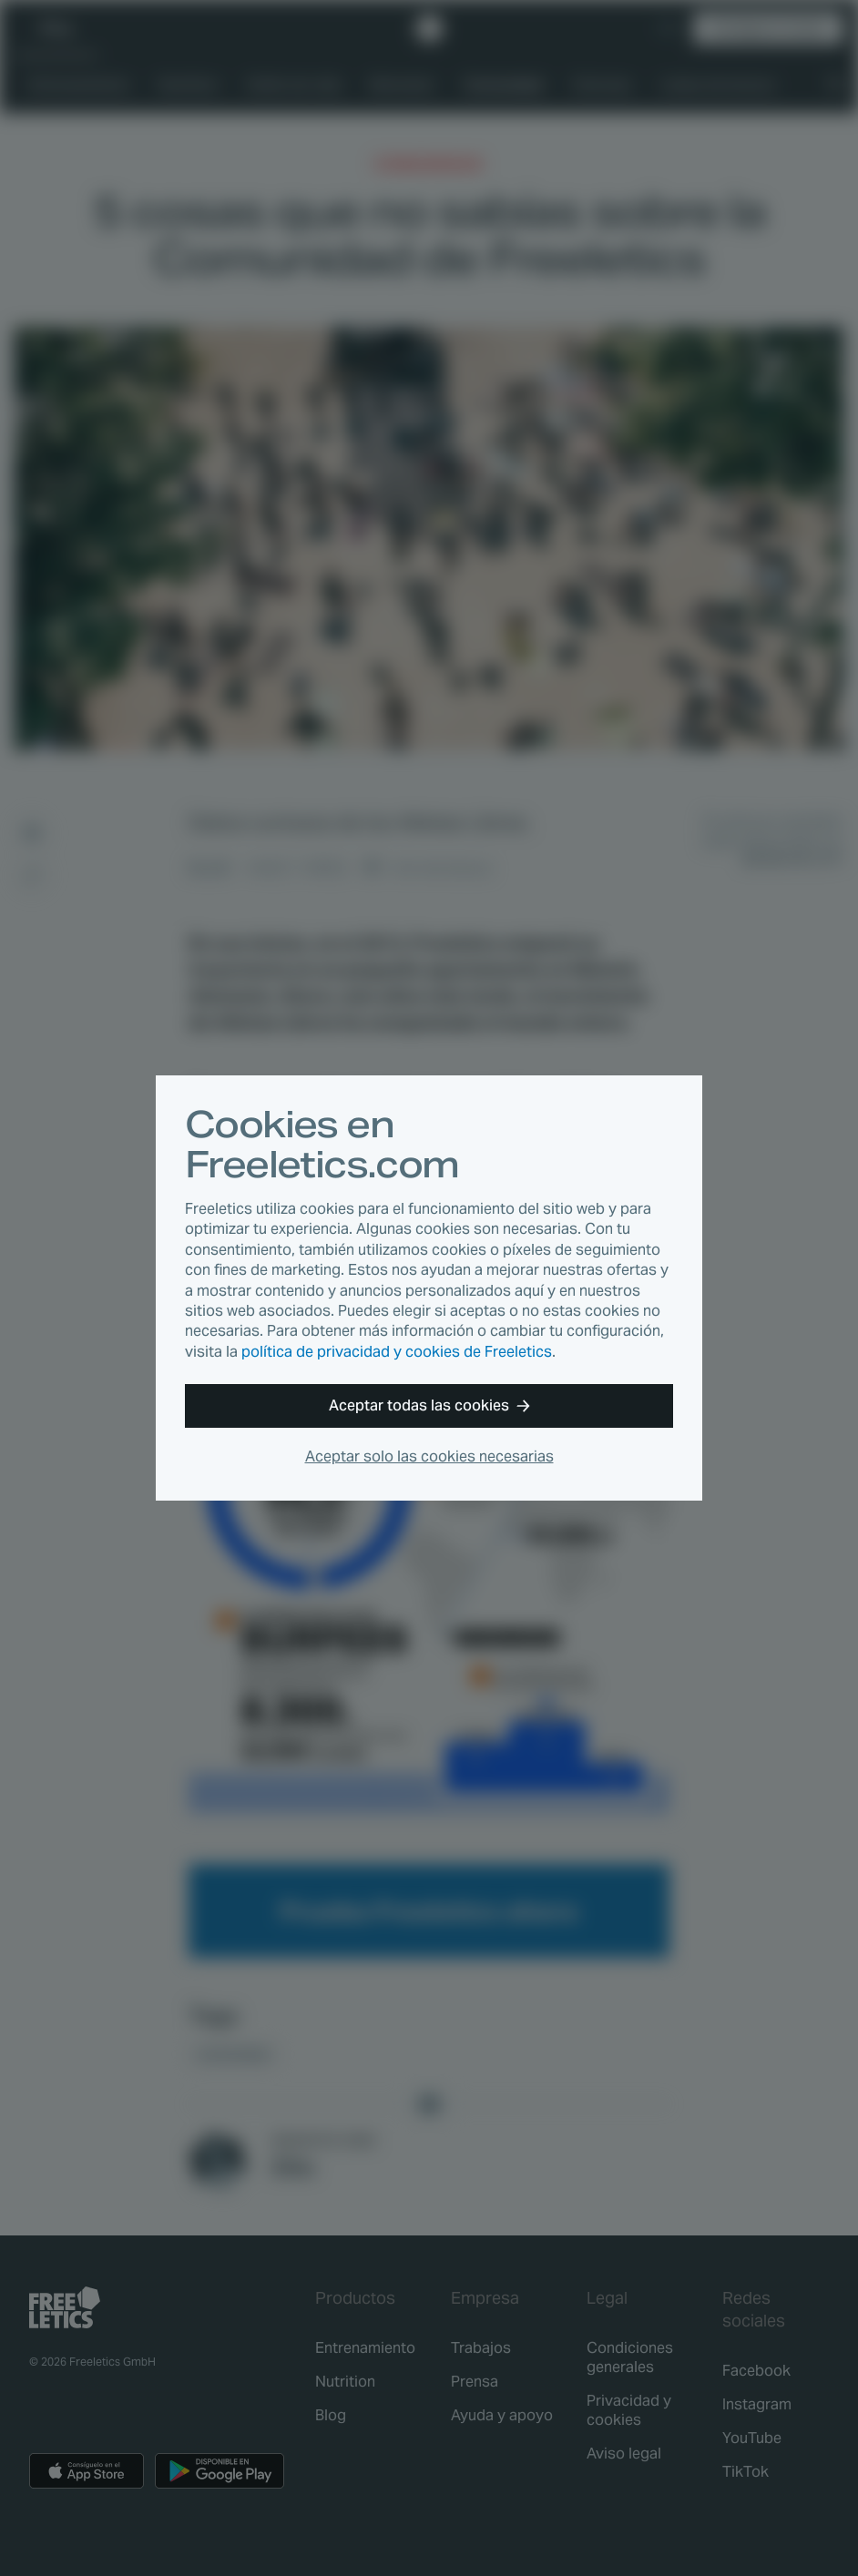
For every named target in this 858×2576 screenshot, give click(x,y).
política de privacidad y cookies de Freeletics (396, 1351)
